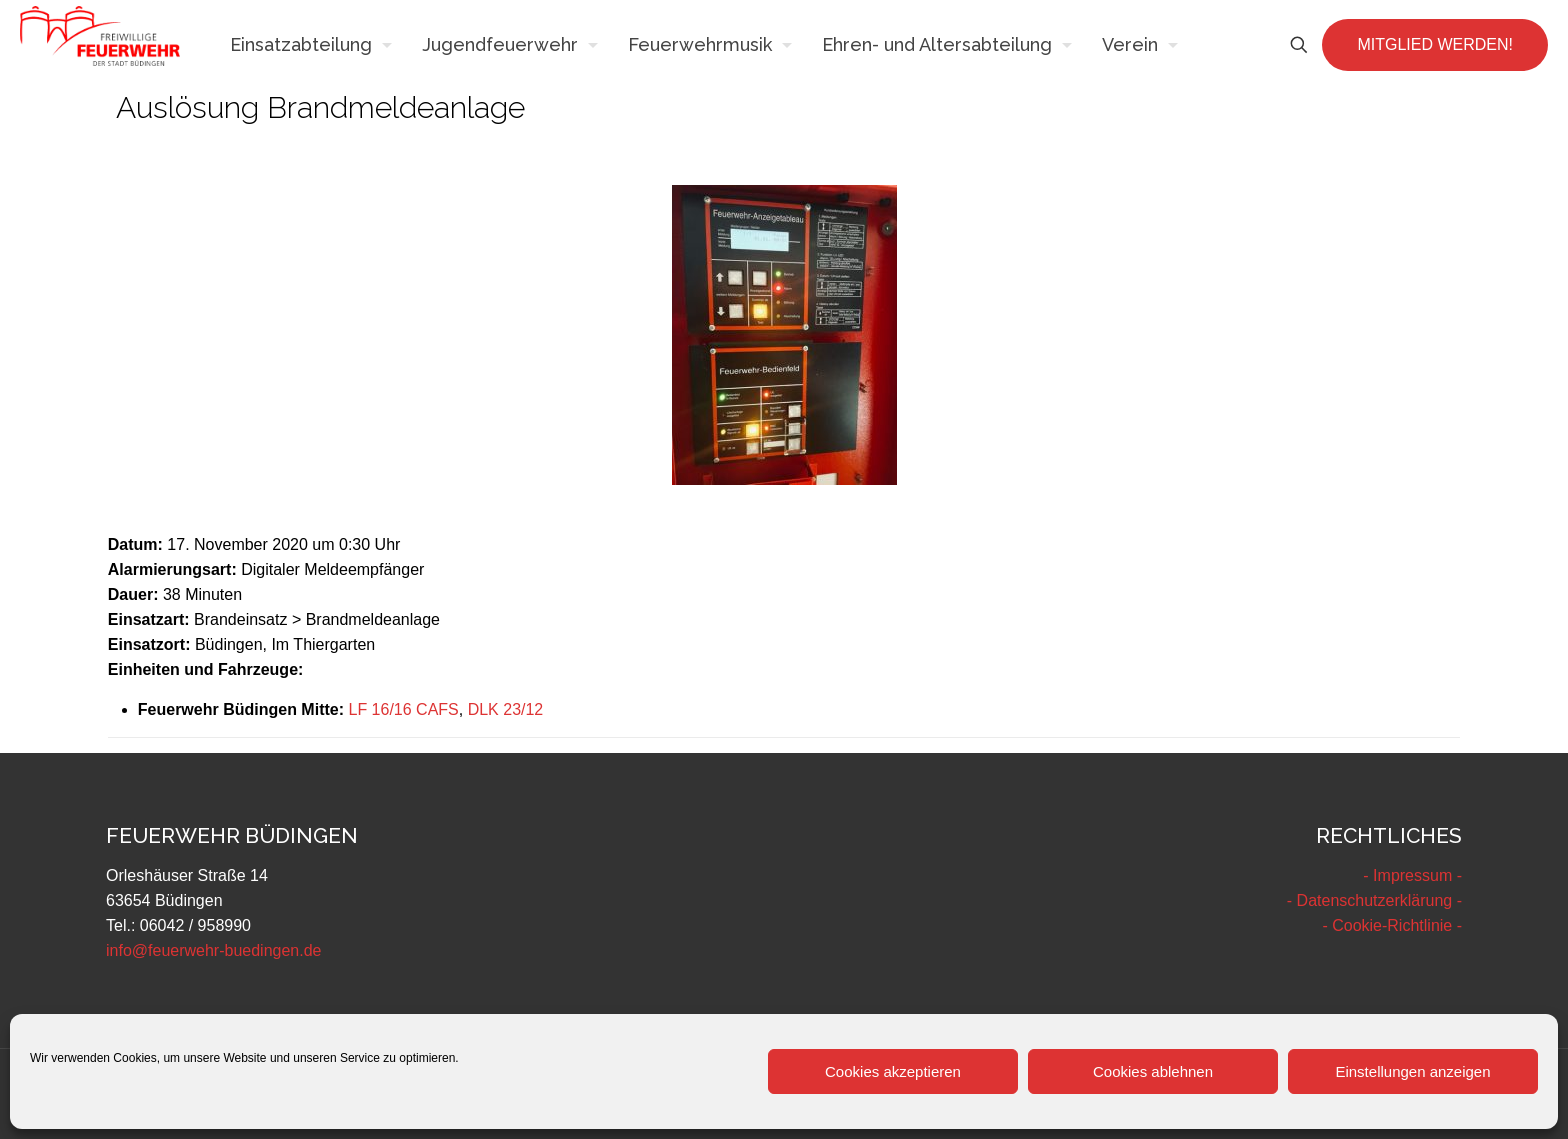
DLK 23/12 (506, 709)
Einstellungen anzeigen (1412, 1071)
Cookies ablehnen (1153, 1071)
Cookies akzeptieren (893, 1071)
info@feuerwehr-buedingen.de (214, 950)
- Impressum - (1412, 875)
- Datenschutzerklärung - (1374, 900)
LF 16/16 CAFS (403, 709)
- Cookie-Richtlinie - (1392, 925)
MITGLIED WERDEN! (1435, 44)
